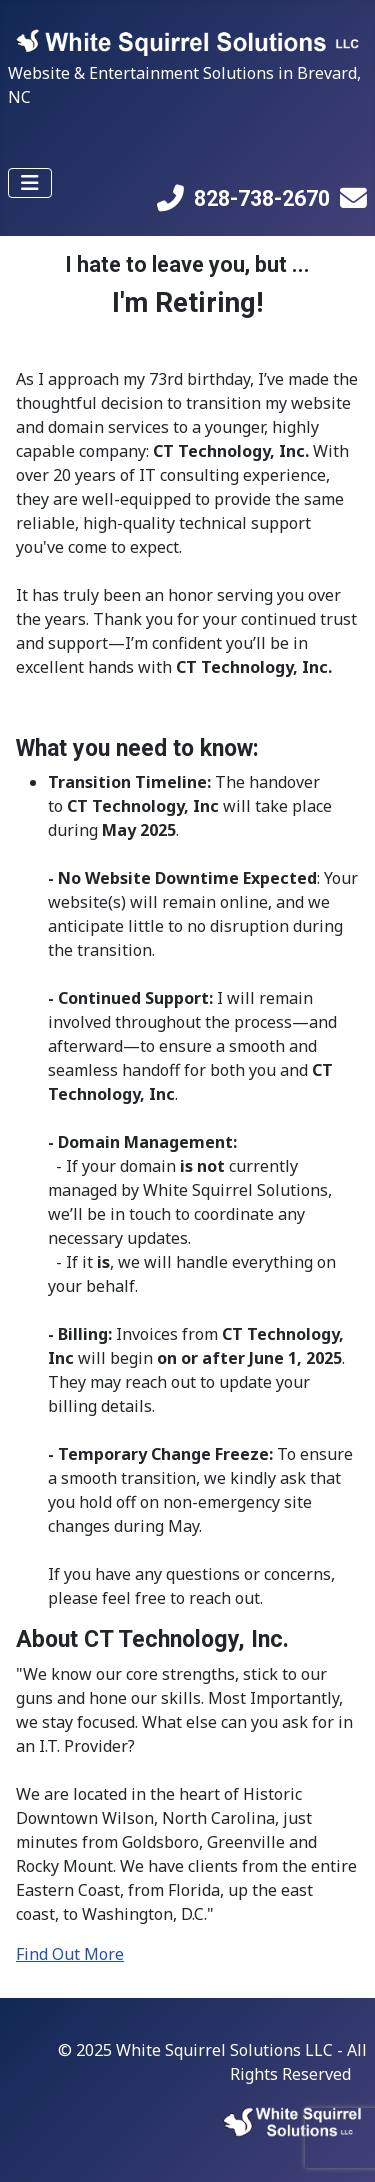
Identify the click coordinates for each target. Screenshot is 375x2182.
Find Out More (70, 1954)
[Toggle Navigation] (30, 183)
